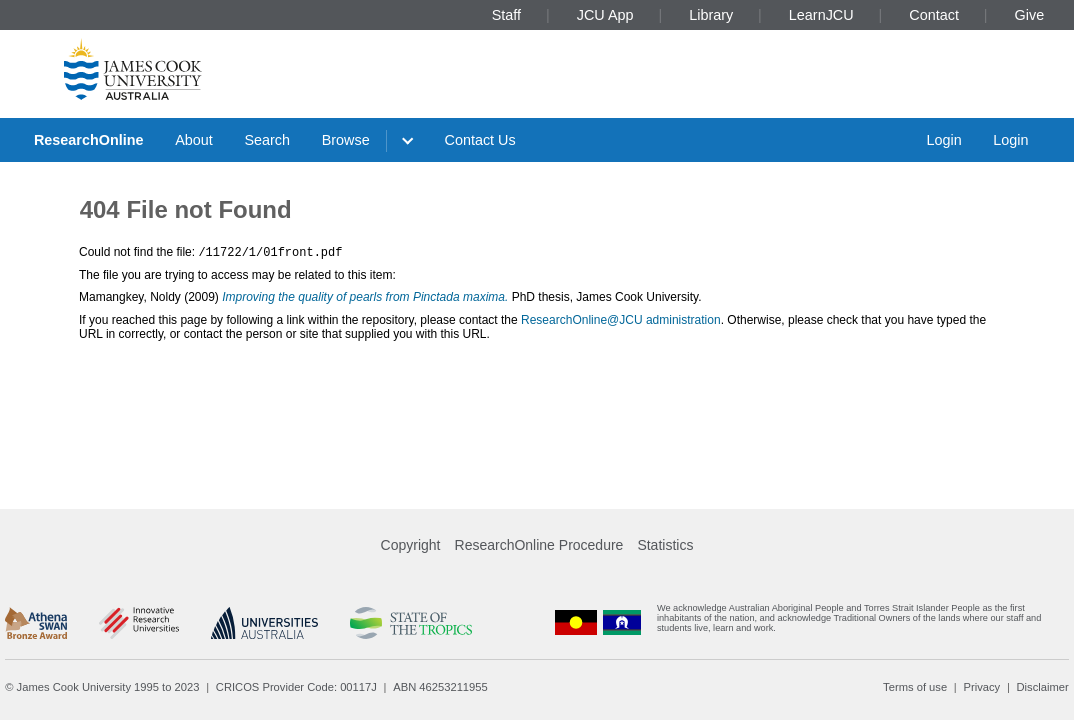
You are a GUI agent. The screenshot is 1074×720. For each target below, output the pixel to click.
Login (943, 140)
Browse (346, 140)
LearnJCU (821, 15)
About (194, 140)
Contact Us (480, 140)
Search (267, 140)
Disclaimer (1043, 687)
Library (711, 15)
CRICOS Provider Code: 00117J (296, 687)
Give (1030, 15)
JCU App (605, 15)
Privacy (981, 687)
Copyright (411, 545)
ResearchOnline (89, 140)
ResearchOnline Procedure (539, 545)
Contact (934, 15)
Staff (506, 15)
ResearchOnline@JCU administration (621, 319)
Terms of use (915, 687)
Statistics (665, 545)
